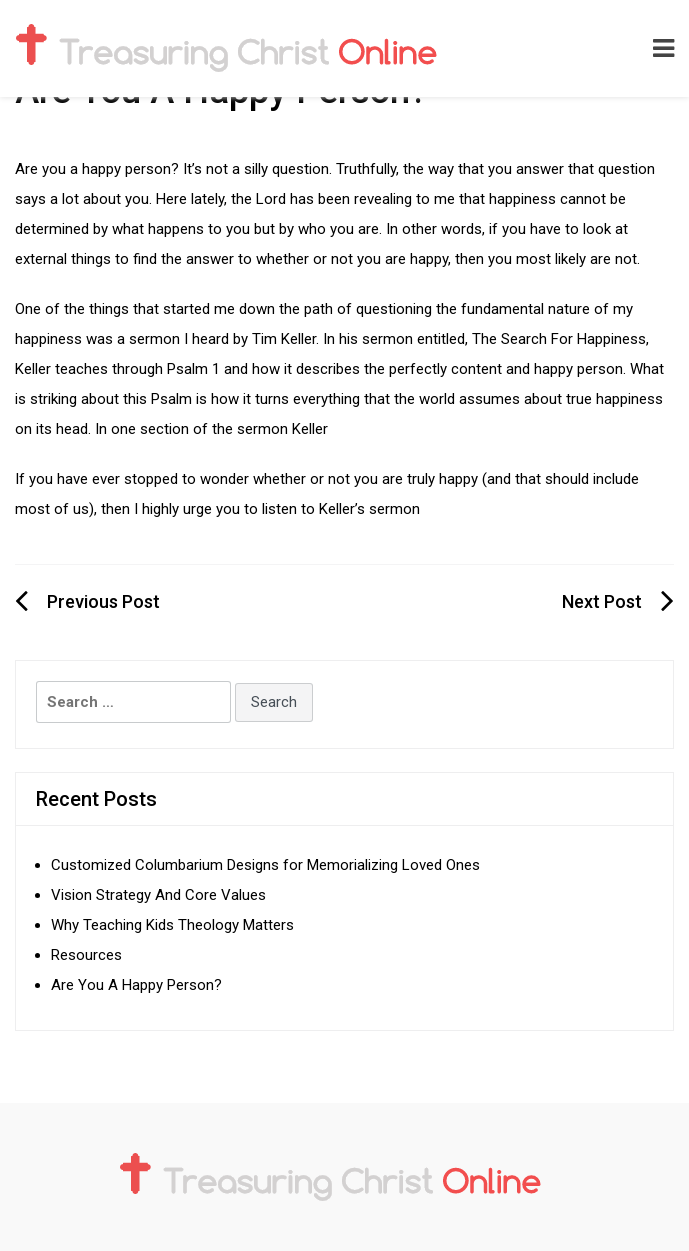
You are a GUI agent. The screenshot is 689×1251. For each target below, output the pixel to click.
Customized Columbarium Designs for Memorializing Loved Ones (267, 865)
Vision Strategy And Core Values (158, 895)
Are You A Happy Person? (136, 985)
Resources (86, 955)
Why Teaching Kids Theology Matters (172, 925)
